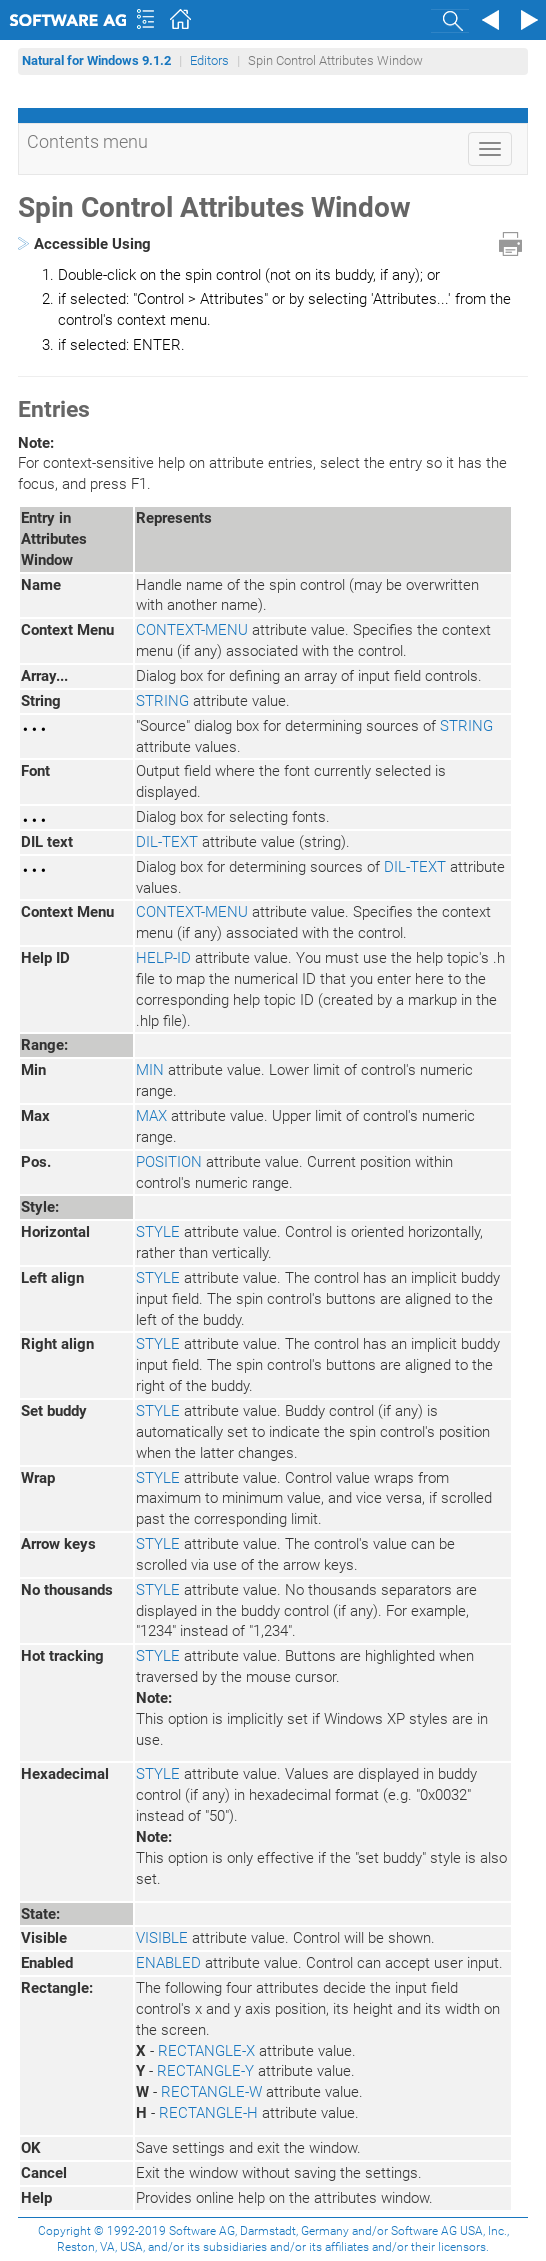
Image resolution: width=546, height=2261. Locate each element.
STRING (162, 701)
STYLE (158, 1232)
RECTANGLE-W (211, 2092)
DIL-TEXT (167, 842)
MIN (150, 1070)
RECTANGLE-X (206, 2051)
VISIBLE (162, 1938)
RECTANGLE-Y (205, 2071)
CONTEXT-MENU (192, 630)
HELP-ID (163, 958)
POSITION (169, 1162)
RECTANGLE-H (208, 2113)
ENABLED (168, 1963)
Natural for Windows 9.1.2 (96, 60)
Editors (209, 60)
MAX (151, 1116)
